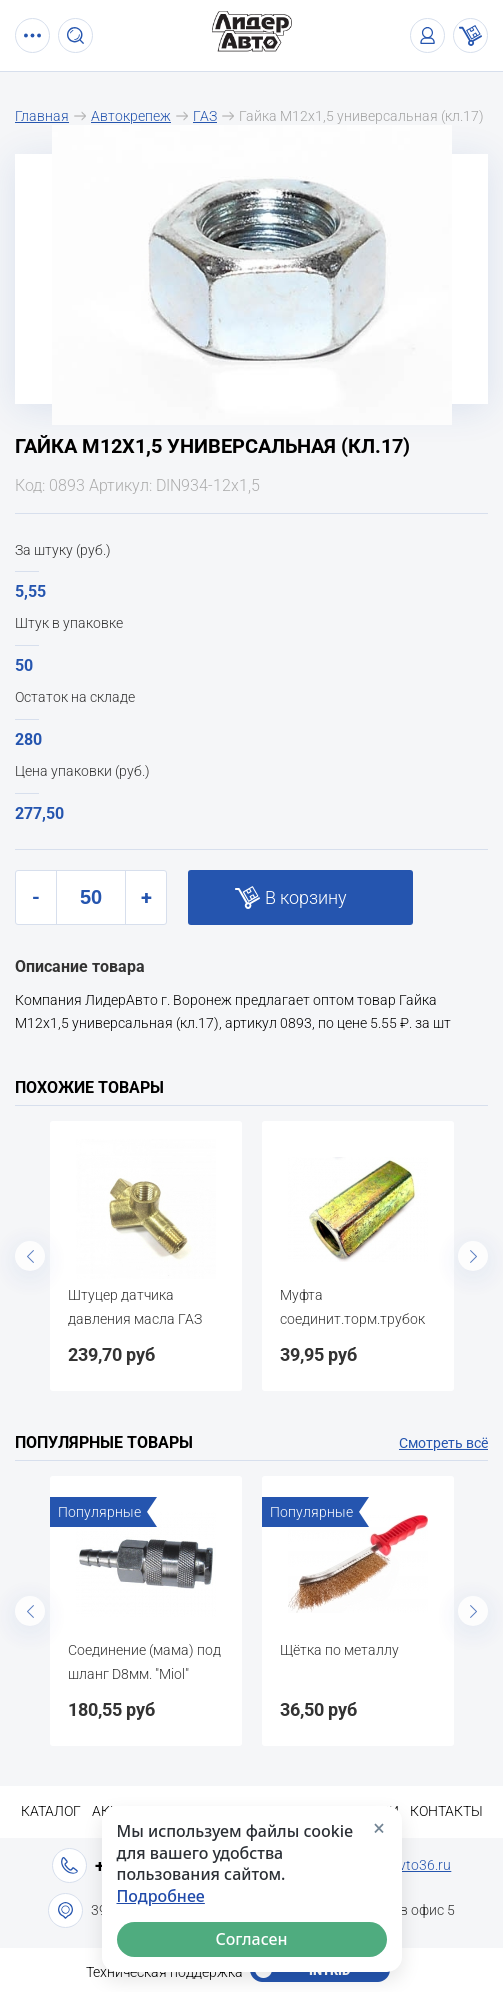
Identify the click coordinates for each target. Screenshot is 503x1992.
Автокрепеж (131, 116)
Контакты (446, 1811)
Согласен (251, 1939)
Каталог (51, 1811)
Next (473, 1256)
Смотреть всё (443, 1443)
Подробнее (161, 1896)
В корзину (306, 897)
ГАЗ (205, 116)
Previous (30, 1256)
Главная (42, 116)
